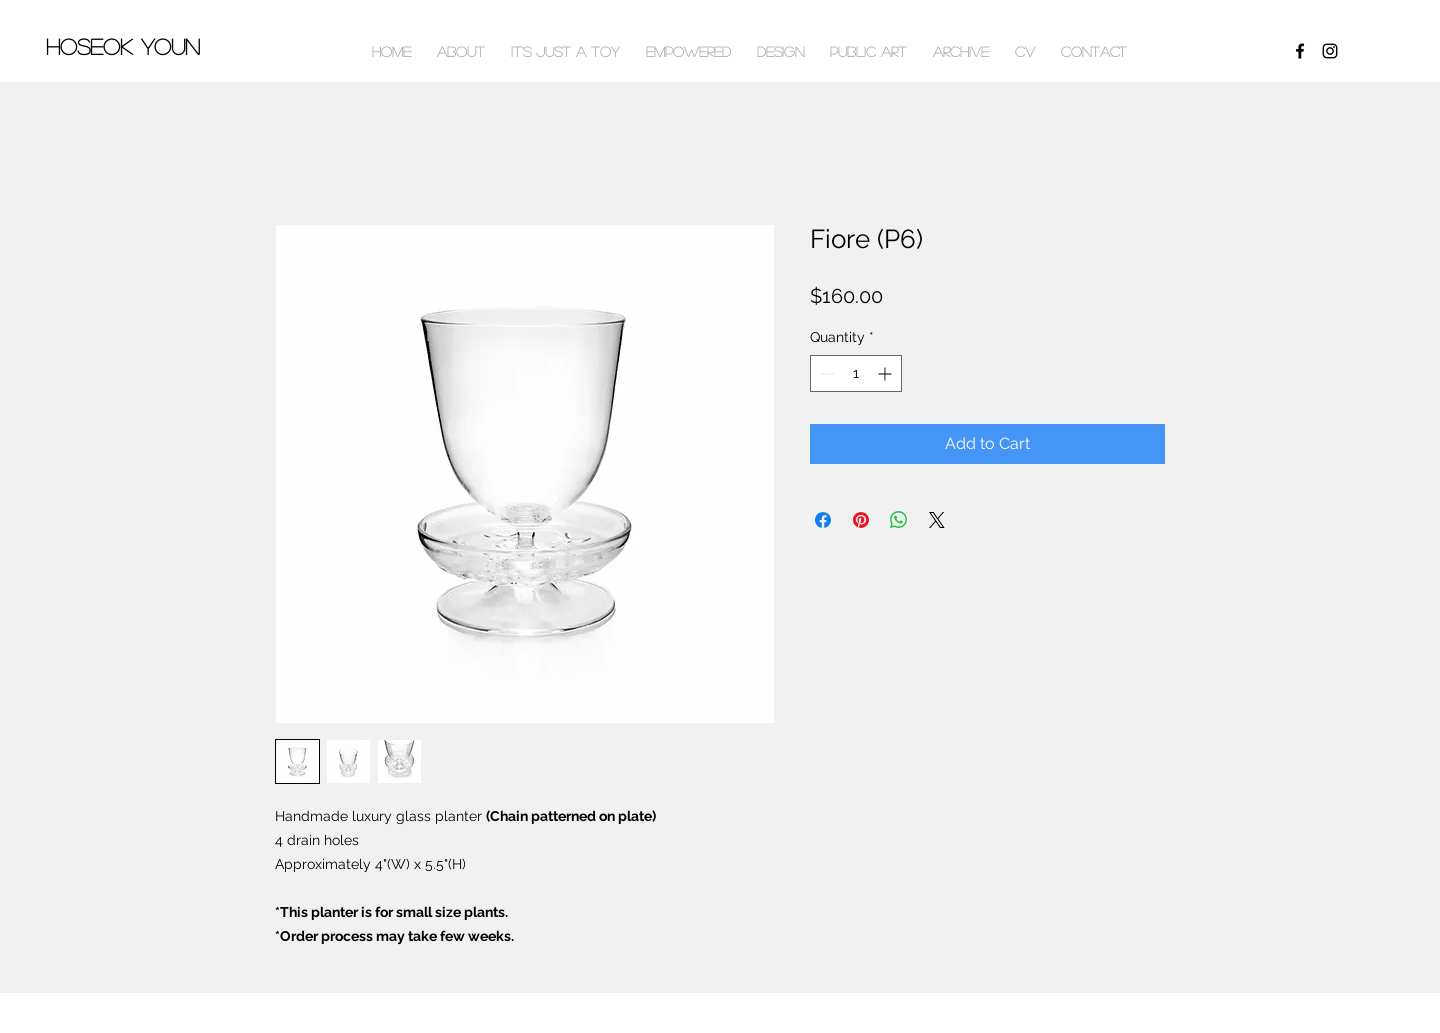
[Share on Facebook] (823, 520)
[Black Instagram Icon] (1330, 51)
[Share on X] (937, 520)
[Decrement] (825, 373)
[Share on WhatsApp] (899, 520)
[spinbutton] (856, 373)
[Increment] (886, 373)
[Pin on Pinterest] (861, 520)
